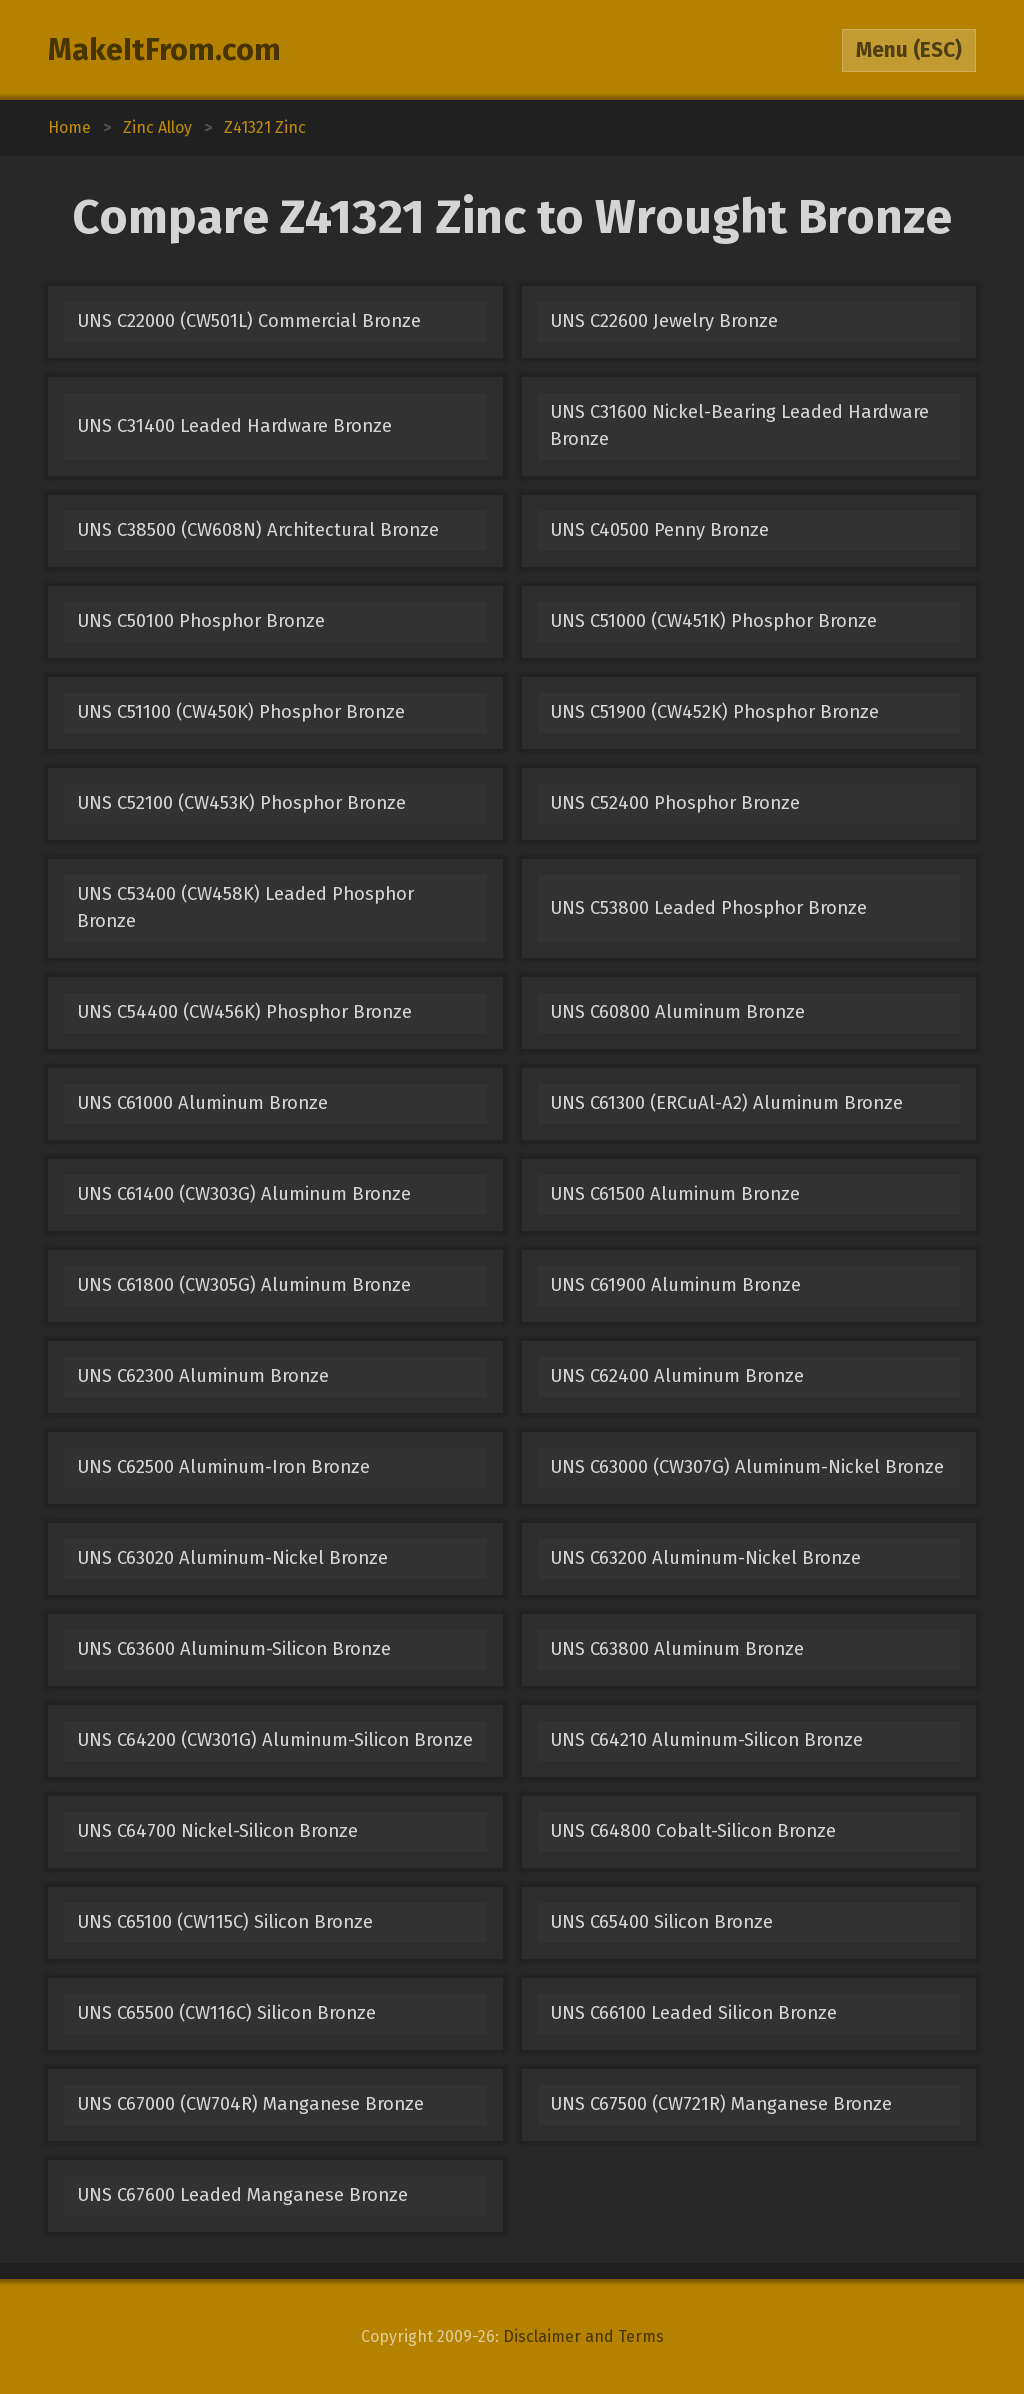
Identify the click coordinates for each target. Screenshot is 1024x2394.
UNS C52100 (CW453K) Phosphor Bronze (241, 803)
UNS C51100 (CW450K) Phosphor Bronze (241, 712)
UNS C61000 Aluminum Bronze (202, 1103)
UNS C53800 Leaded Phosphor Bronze (708, 908)
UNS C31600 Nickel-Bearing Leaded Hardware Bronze (739, 425)
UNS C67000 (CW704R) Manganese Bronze (250, 2104)
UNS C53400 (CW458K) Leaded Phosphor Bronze (245, 907)
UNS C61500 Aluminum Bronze (675, 1194)
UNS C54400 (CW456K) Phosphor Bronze (244, 1012)
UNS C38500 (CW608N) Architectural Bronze (258, 530)
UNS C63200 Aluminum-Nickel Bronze (705, 1558)
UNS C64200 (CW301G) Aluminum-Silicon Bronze (275, 1740)
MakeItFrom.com (164, 50)
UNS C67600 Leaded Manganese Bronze (242, 2195)
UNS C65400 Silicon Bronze (661, 1922)
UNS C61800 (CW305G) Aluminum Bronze (244, 1285)
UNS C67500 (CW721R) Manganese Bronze (721, 2104)
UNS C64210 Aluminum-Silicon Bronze (706, 1740)
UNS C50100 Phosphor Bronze (201, 621)
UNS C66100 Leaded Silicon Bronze (693, 2013)
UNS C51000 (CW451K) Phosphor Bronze (713, 621)
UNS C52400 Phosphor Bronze (675, 803)
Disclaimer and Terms (583, 2336)
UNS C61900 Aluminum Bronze (675, 1285)
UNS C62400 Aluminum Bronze (677, 1376)
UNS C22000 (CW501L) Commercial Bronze (249, 321)
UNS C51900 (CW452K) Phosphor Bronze (714, 712)
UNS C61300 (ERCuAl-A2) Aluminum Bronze (726, 1103)
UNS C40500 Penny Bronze (659, 530)
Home (69, 127)
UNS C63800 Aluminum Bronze (677, 1649)
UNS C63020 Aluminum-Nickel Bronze (232, 1558)
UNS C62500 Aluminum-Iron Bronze (223, 1467)
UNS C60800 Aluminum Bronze (677, 1012)
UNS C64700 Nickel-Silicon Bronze (217, 1831)
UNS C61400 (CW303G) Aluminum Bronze (244, 1194)
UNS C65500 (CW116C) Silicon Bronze (226, 2013)
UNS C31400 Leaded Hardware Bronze (234, 426)
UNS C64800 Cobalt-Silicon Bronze (693, 1831)
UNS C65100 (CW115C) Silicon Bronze (225, 1922)
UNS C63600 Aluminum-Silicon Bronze (234, 1649)
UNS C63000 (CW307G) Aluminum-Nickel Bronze (747, 1467)
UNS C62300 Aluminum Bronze (203, 1376)
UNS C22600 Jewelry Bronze (664, 321)
